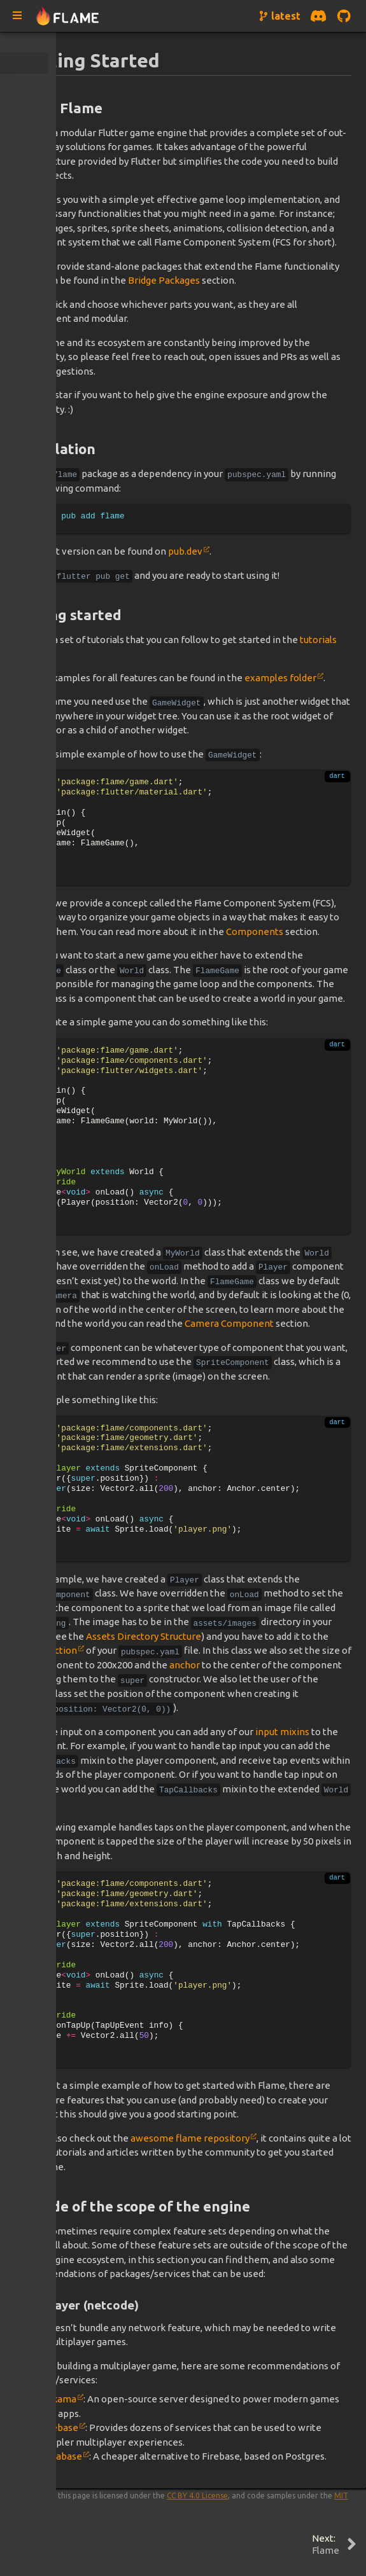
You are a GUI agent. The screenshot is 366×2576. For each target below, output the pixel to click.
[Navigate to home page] (68, 16)
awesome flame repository (190, 2138)
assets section (46, 1650)
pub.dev (185, 551)
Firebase (59, 2427)
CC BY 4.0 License (197, 2495)
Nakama (58, 2398)
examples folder (280, 677)
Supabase (61, 2456)
